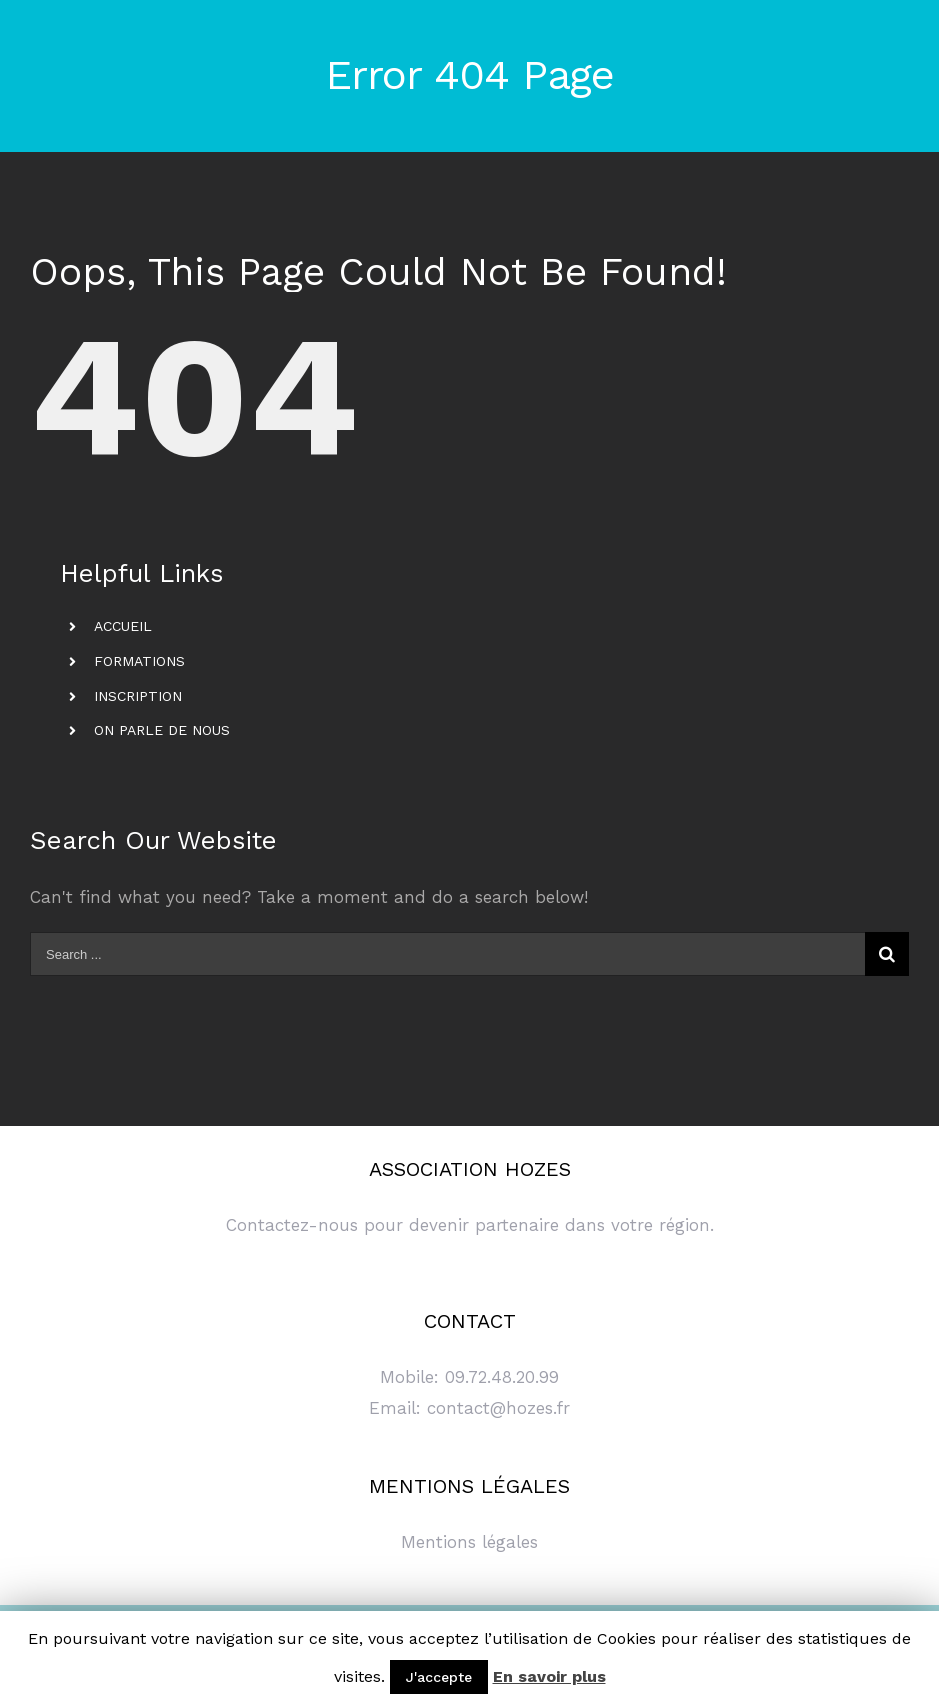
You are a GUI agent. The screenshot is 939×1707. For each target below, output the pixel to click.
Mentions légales (469, 1542)
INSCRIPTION (138, 696)
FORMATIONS (139, 661)
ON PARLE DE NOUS (162, 730)
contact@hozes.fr (498, 1408)
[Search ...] (447, 954)
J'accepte (439, 1677)
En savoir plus (549, 1676)
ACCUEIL (123, 626)
